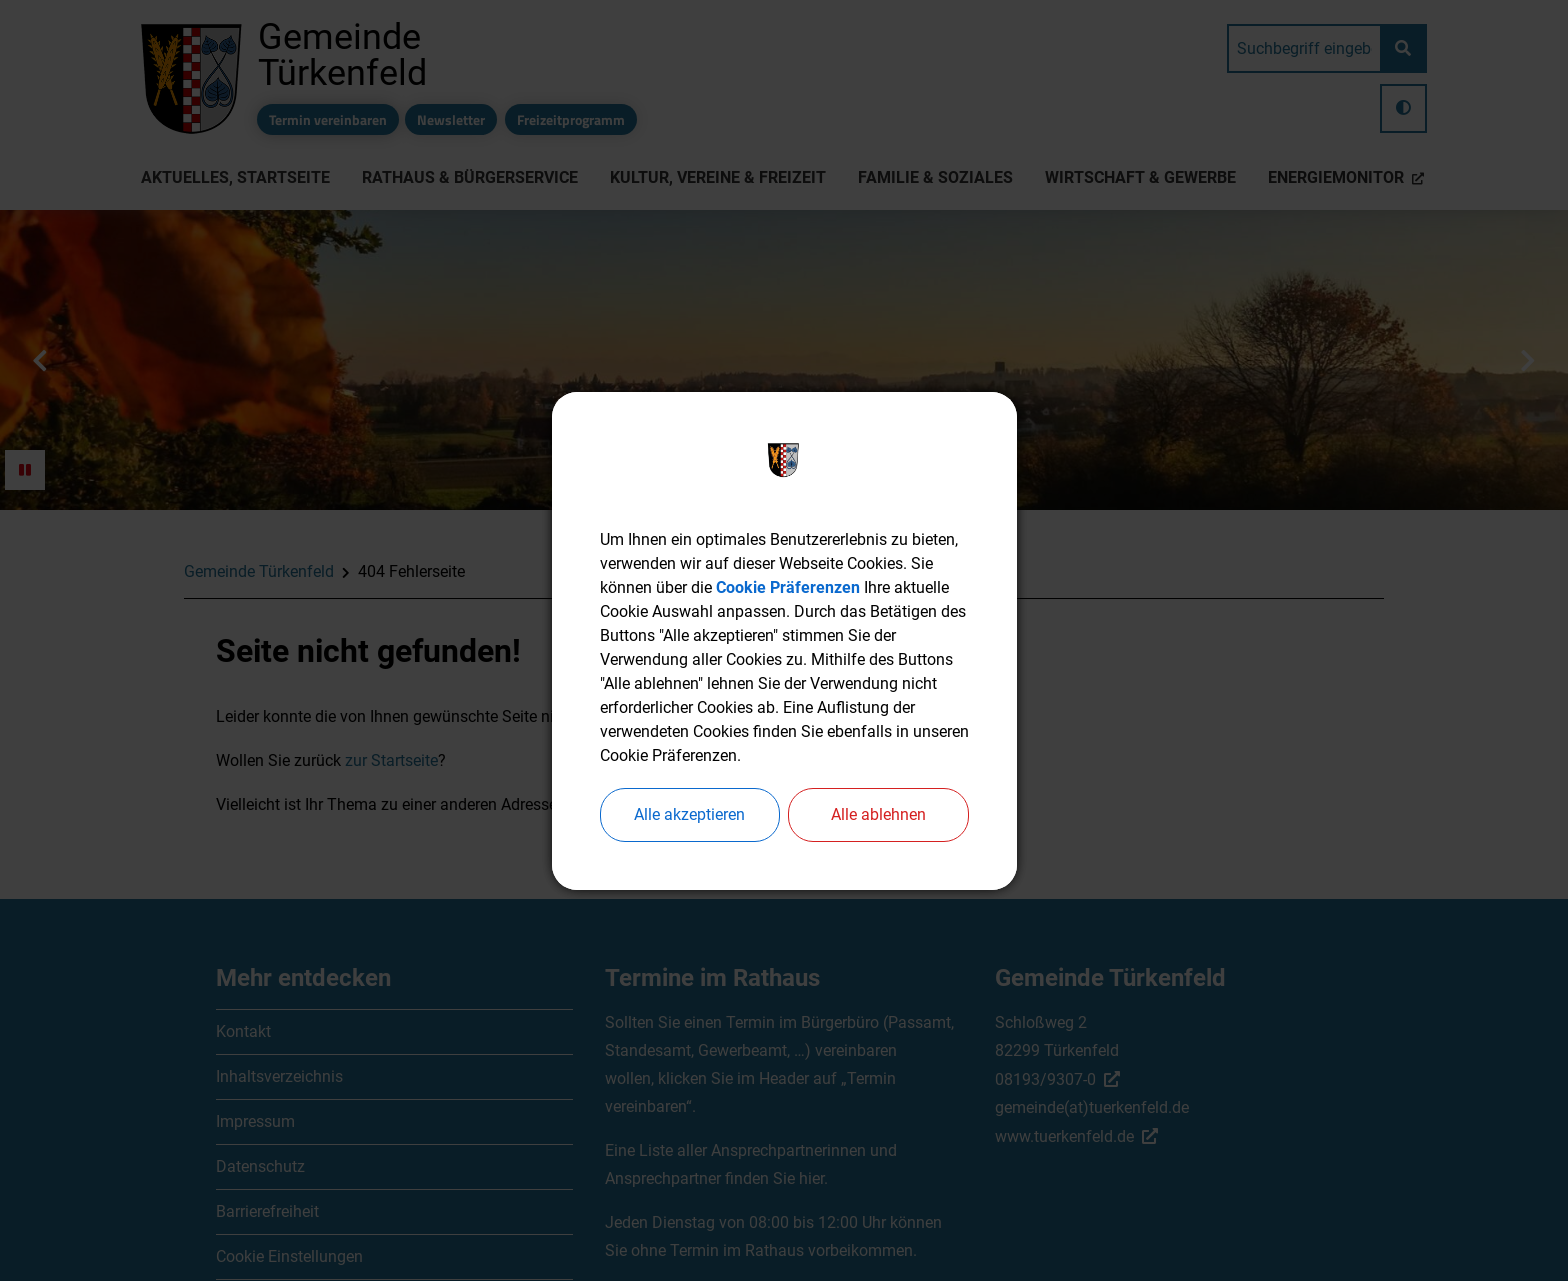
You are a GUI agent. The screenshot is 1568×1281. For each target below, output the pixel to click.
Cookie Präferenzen (788, 587)
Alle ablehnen (878, 814)
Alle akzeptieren (689, 814)
